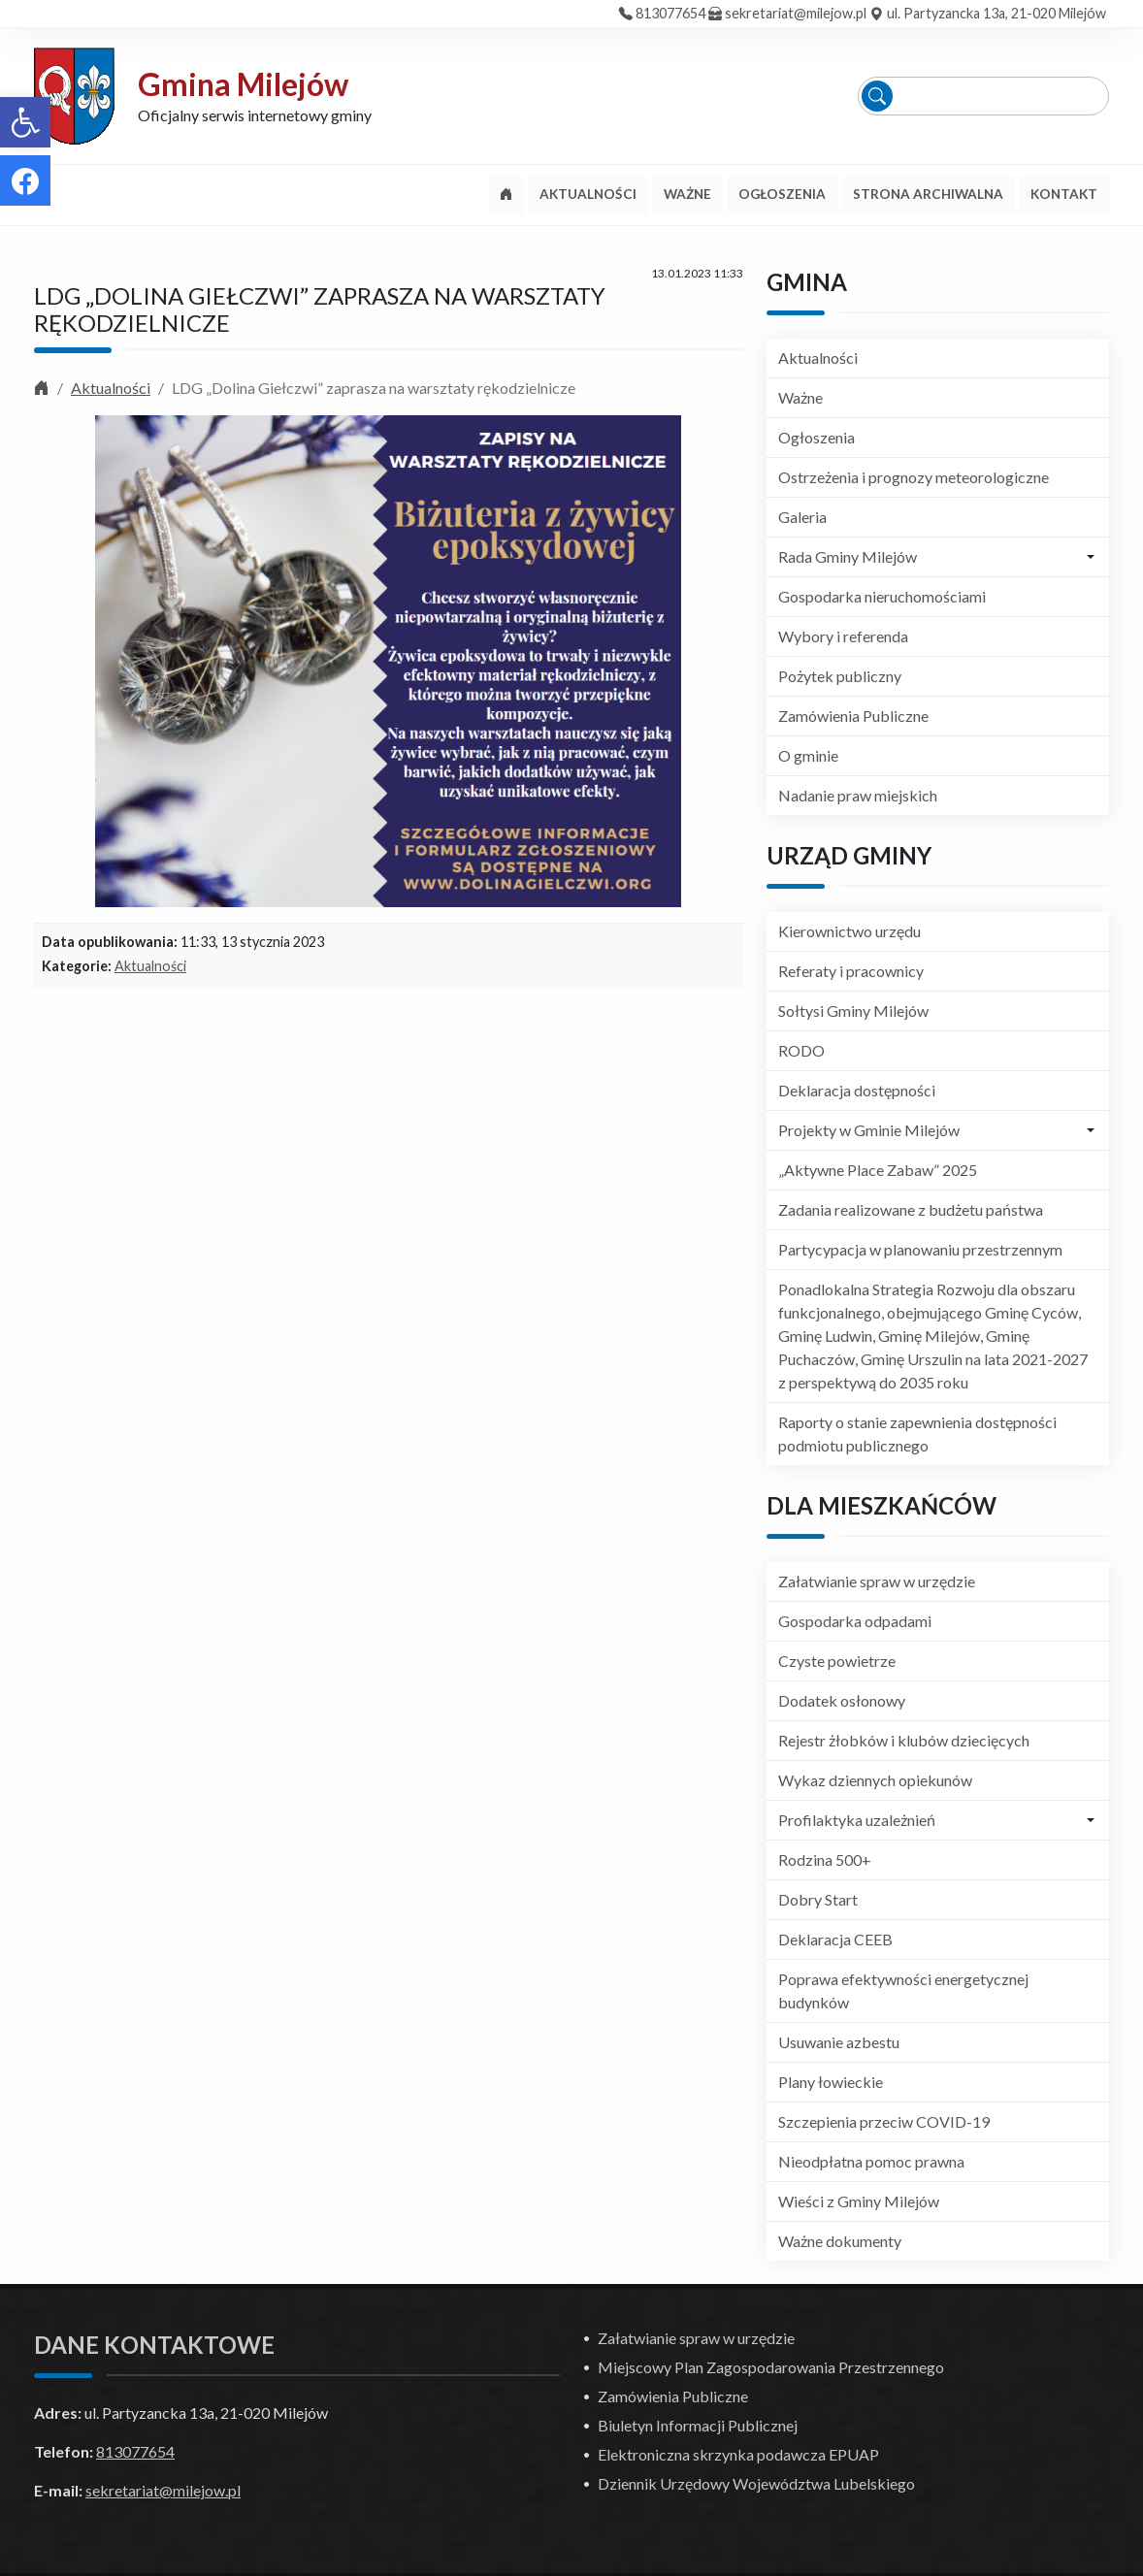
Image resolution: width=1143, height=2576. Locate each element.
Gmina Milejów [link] (243, 84)
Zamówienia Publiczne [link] (853, 715)
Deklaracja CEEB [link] (835, 1939)
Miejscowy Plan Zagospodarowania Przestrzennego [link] (771, 2367)
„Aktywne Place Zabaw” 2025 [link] (877, 1169)
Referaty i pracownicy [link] (851, 971)
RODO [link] (801, 1050)
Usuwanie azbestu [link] (838, 2042)
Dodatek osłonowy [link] (841, 1700)
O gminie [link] (808, 755)
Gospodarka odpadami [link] (854, 1621)
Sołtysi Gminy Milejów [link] (853, 1010)
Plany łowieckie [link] (830, 2081)
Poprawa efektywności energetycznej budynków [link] (903, 1990)
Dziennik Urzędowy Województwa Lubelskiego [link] (756, 2483)
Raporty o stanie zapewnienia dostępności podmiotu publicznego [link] (917, 1433)
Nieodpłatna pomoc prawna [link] (871, 2161)
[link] (25, 122)
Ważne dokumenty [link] (839, 2241)
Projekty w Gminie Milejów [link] (869, 1130)
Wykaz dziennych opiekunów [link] (875, 1780)
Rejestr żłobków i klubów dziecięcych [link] (903, 1740)
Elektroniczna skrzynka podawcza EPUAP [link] (738, 2454)
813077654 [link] (670, 13)
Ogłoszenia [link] (816, 437)
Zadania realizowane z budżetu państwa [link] (910, 1209)
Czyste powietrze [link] (837, 1660)
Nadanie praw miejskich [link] (857, 795)
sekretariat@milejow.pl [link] (795, 13)
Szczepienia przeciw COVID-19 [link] (884, 2121)
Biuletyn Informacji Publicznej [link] (698, 2425)
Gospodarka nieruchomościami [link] (882, 596)
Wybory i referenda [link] (843, 636)
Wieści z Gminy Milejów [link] (858, 2201)
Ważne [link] (800, 397)
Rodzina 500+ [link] (824, 1859)
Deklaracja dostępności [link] (856, 1090)
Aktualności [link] (110, 387)
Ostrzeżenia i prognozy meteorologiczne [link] (913, 477)
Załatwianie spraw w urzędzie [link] (876, 1581)
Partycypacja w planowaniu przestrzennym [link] (920, 1249)
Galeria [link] (802, 516)
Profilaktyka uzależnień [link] (856, 1819)
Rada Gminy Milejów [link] (847, 556)
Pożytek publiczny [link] (839, 676)
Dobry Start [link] (818, 1899)
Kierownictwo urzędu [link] (849, 931)
